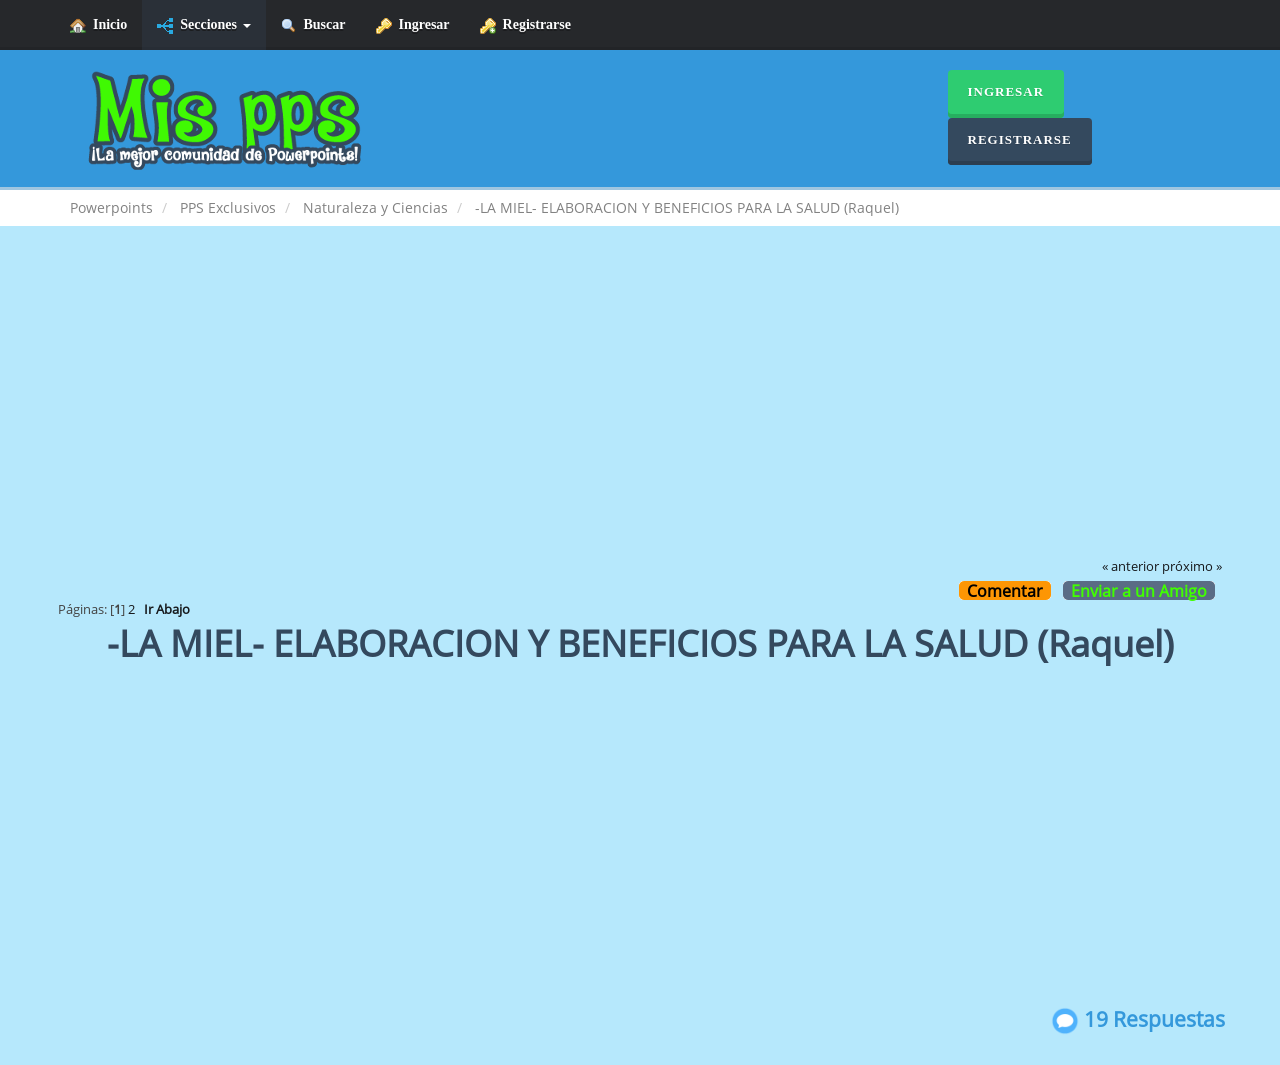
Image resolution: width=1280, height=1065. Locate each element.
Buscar (313, 25)
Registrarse (525, 25)
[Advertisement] (640, 406)
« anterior (1130, 566)
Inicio (98, 25)
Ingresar (413, 25)
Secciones (203, 25)
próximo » (1192, 566)
